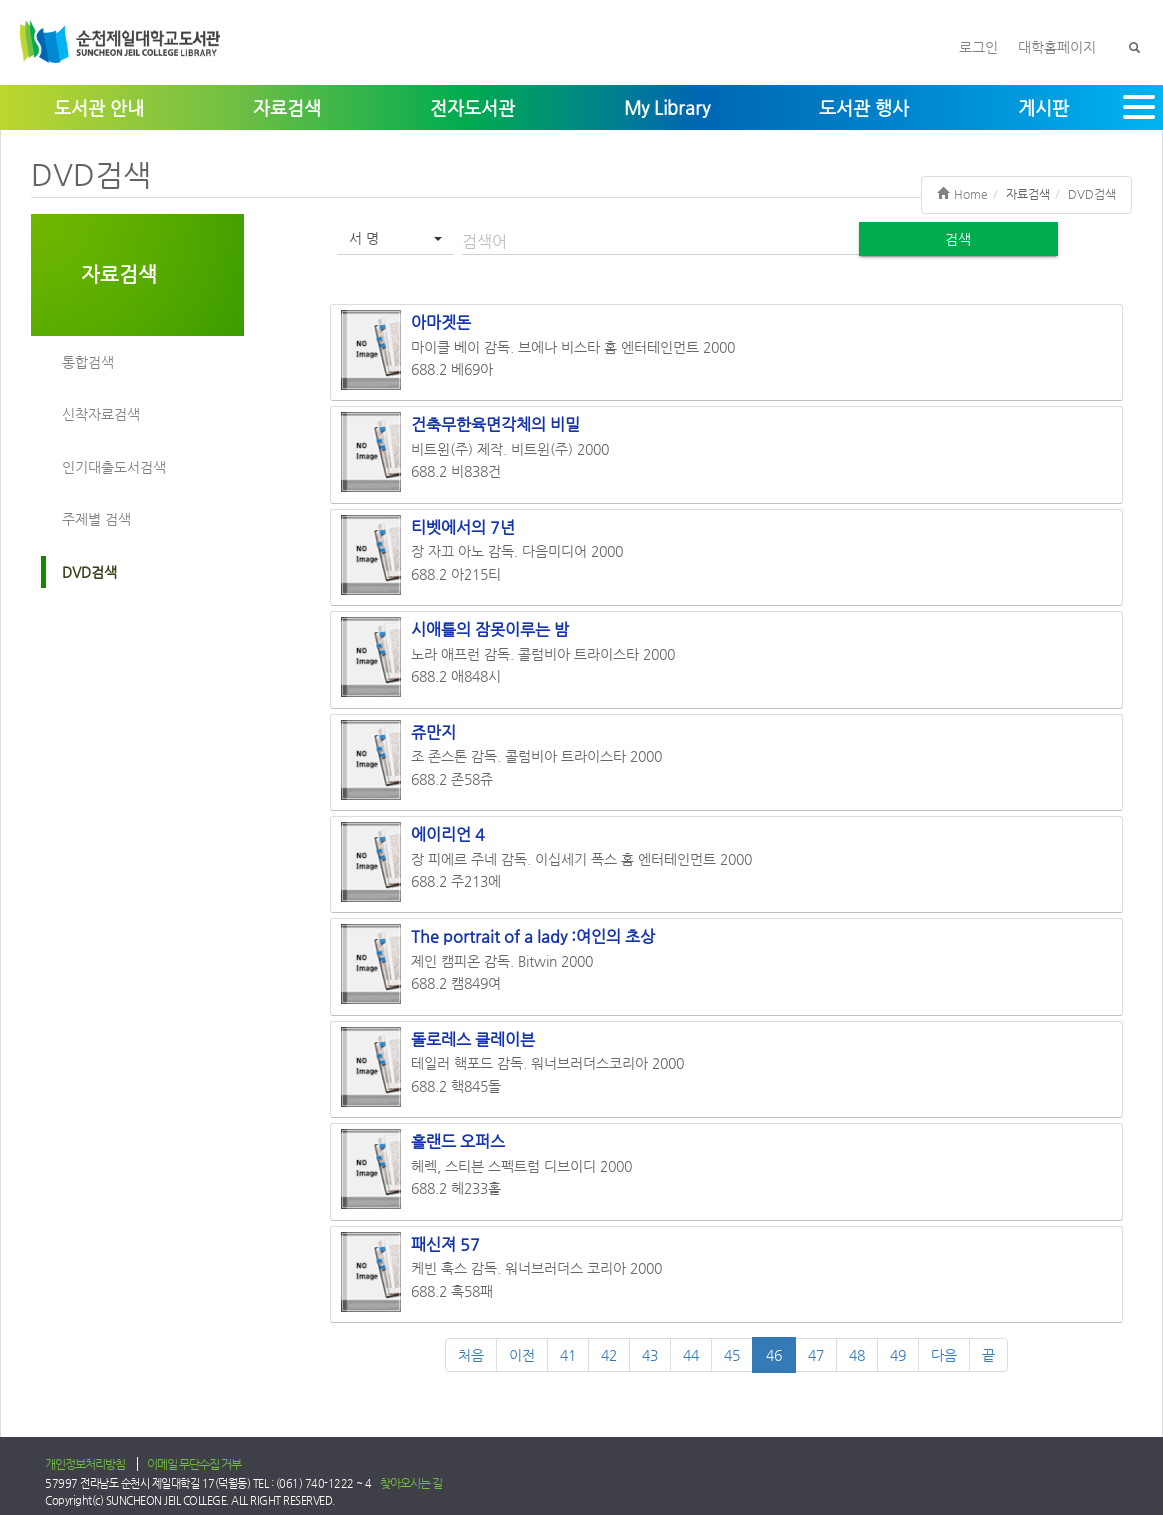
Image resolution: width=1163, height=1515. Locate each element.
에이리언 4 (448, 834)
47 (816, 1355)
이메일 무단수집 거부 (194, 1464)
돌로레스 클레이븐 (473, 1039)
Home (962, 194)
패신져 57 (445, 1244)
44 (691, 1355)
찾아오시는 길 (411, 1483)
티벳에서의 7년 (463, 527)
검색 (958, 239)
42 (609, 1355)
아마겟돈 (441, 322)
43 (650, 1355)
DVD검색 (89, 572)
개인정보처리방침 (85, 1464)
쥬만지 (433, 732)
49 (898, 1355)
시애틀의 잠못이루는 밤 (490, 629)
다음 (944, 1355)
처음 (471, 1355)
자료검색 (119, 274)
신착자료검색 (101, 414)
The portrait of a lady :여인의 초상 (533, 936)
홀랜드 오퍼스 (458, 1141)
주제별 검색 (96, 519)
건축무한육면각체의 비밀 (495, 424)
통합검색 (88, 362)
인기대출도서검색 (114, 467)
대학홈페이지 (1057, 47)
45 (732, 1355)
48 (857, 1355)
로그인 (978, 47)
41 (568, 1355)
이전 (522, 1355)
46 (774, 1355)
